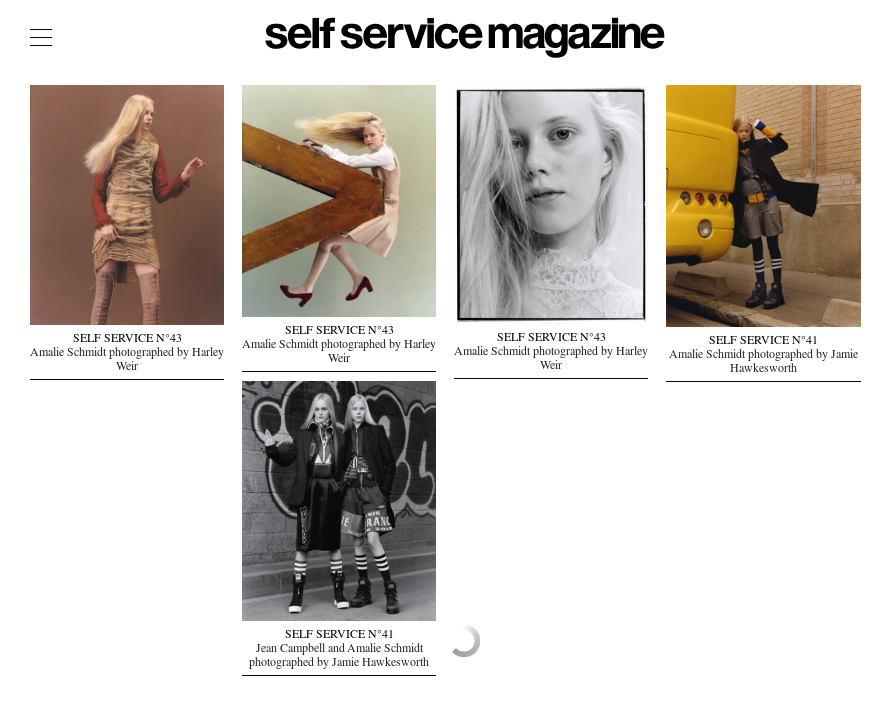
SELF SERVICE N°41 (763, 342)
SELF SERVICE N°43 (127, 340)
